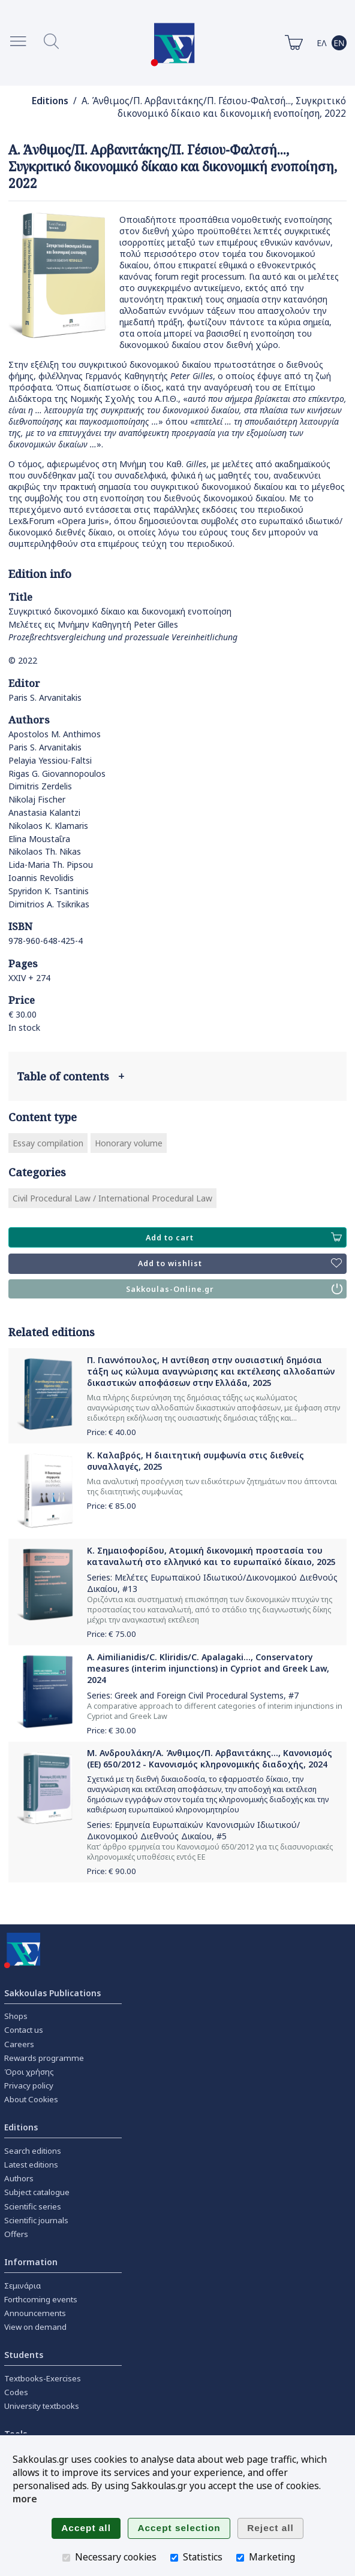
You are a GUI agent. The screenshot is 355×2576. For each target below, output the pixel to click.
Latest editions (31, 2164)
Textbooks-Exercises (42, 2378)
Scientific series (32, 2206)
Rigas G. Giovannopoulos (57, 773)
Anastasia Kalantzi (44, 812)
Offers (16, 2234)
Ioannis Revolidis (41, 877)
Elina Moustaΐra (39, 838)
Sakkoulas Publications (52, 1993)
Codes (16, 2392)
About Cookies (31, 2099)
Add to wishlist (240, 1263)
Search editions (32, 2150)
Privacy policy (28, 2085)
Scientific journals (36, 2220)
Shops (16, 2016)
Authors (19, 2178)
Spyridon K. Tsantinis (48, 891)
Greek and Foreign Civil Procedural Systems (199, 1695)
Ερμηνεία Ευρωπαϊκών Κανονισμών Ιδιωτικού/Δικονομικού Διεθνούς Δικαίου (193, 1830)
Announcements (35, 2313)
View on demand (35, 2326)
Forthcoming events (40, 2299)
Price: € (111, 1432)
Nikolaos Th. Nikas (44, 851)
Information (31, 2262)
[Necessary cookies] (66, 2558)
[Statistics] (174, 2558)
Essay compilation (48, 1143)
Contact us (23, 2029)
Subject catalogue (37, 2192)
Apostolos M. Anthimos (54, 734)
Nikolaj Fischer (36, 799)
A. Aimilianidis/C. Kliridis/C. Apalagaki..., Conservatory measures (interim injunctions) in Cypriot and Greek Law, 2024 (208, 1668)
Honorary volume (129, 1143)
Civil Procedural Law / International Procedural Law (112, 1198)
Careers (19, 2044)
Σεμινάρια (22, 2285)
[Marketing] (240, 2558)
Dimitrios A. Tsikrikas (48, 904)
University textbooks (41, 2406)
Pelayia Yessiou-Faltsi (50, 760)
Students (23, 2354)
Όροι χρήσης (29, 2071)
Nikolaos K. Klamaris (48, 825)
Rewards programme (44, 2058)
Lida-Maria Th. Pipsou (50, 864)
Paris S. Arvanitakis (45, 697)
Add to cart (244, 1237)
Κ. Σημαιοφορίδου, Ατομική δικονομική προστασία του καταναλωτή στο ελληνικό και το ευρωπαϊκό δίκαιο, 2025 (211, 1556)
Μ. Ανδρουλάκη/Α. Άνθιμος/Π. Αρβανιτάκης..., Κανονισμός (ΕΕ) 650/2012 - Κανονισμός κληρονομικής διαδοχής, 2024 (209, 1758)
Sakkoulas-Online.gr (234, 1289)
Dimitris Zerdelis (40, 786)
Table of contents (70, 1076)
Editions (50, 101)
